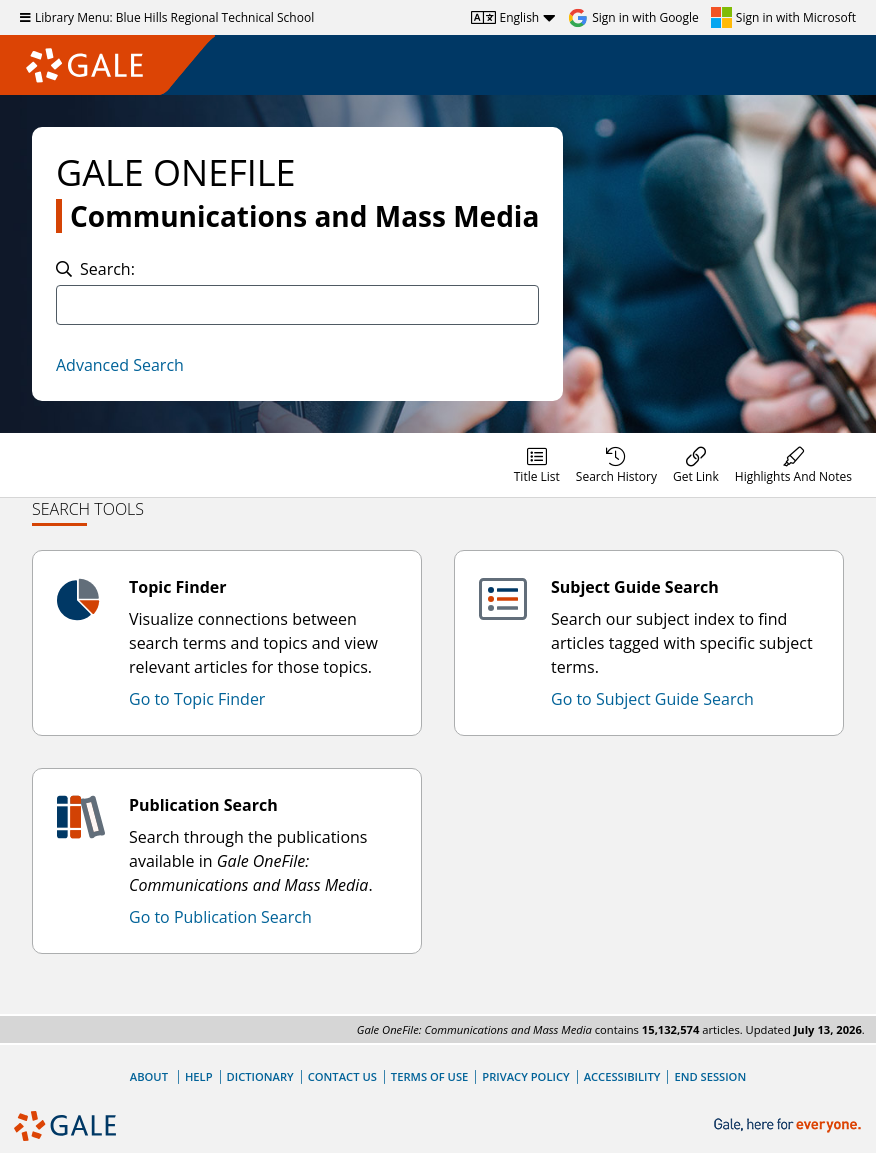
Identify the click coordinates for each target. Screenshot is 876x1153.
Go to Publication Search (220, 917)
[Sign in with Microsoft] (783, 18)
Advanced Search (120, 365)
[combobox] (297, 305)
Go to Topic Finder (197, 699)
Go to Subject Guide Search (652, 699)
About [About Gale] (149, 1076)
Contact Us (342, 1076)
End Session (710, 1076)
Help (199, 1076)
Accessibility (622, 1076)
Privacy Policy (525, 1076)
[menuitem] (537, 465)
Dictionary (260, 1076)
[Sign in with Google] (633, 18)
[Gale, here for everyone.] (789, 1125)
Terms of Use (429, 1076)
